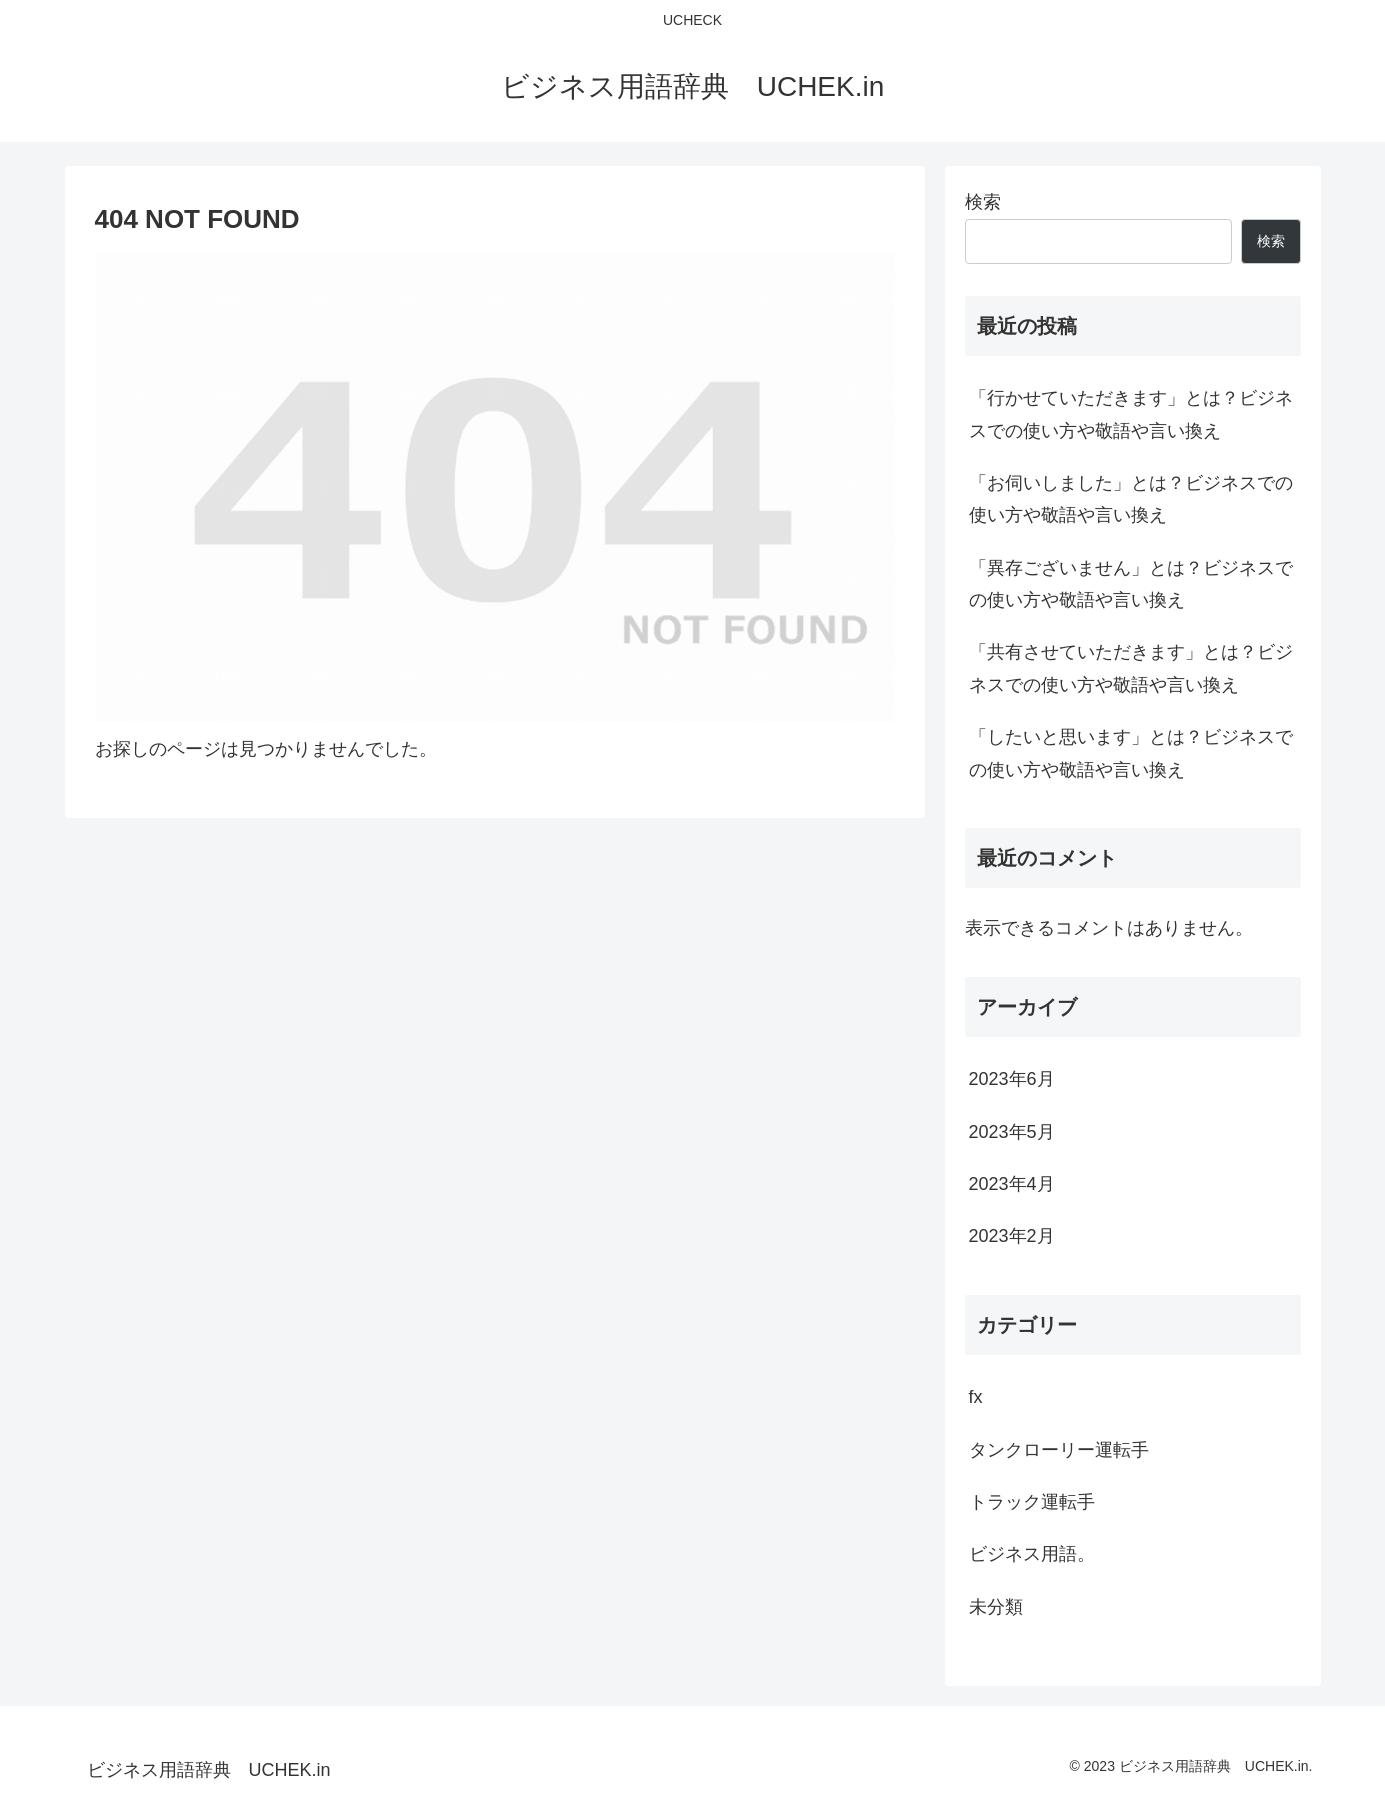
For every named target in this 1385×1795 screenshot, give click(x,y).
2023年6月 (1012, 1079)
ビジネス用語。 (1032, 1554)
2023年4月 (1012, 1184)
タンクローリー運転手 (1059, 1450)
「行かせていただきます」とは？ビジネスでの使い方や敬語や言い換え (1131, 414)
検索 (983, 202)
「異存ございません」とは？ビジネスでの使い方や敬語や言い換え (1131, 584)
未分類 (996, 1607)
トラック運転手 (1032, 1502)
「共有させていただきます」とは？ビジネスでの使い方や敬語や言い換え (1131, 668)
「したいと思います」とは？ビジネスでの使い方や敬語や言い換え (1131, 753)
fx (976, 1397)
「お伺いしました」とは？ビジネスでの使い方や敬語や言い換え (1131, 499)
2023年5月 (1012, 1132)
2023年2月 (1012, 1236)
